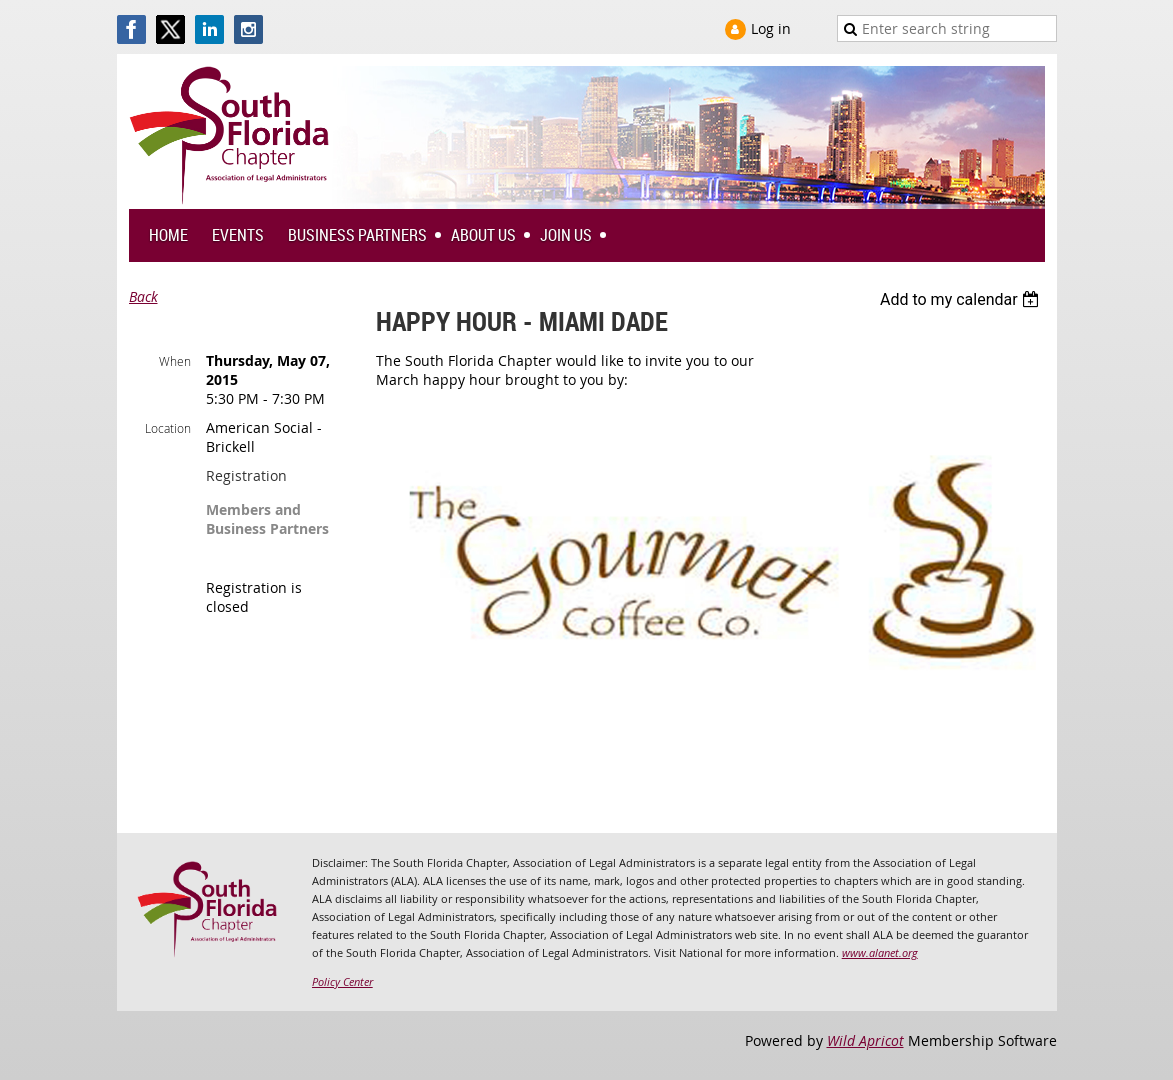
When (175, 361)
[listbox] (962, 299)
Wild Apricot (865, 1040)
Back (143, 296)
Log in (771, 28)
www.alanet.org (880, 952)
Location (168, 428)
